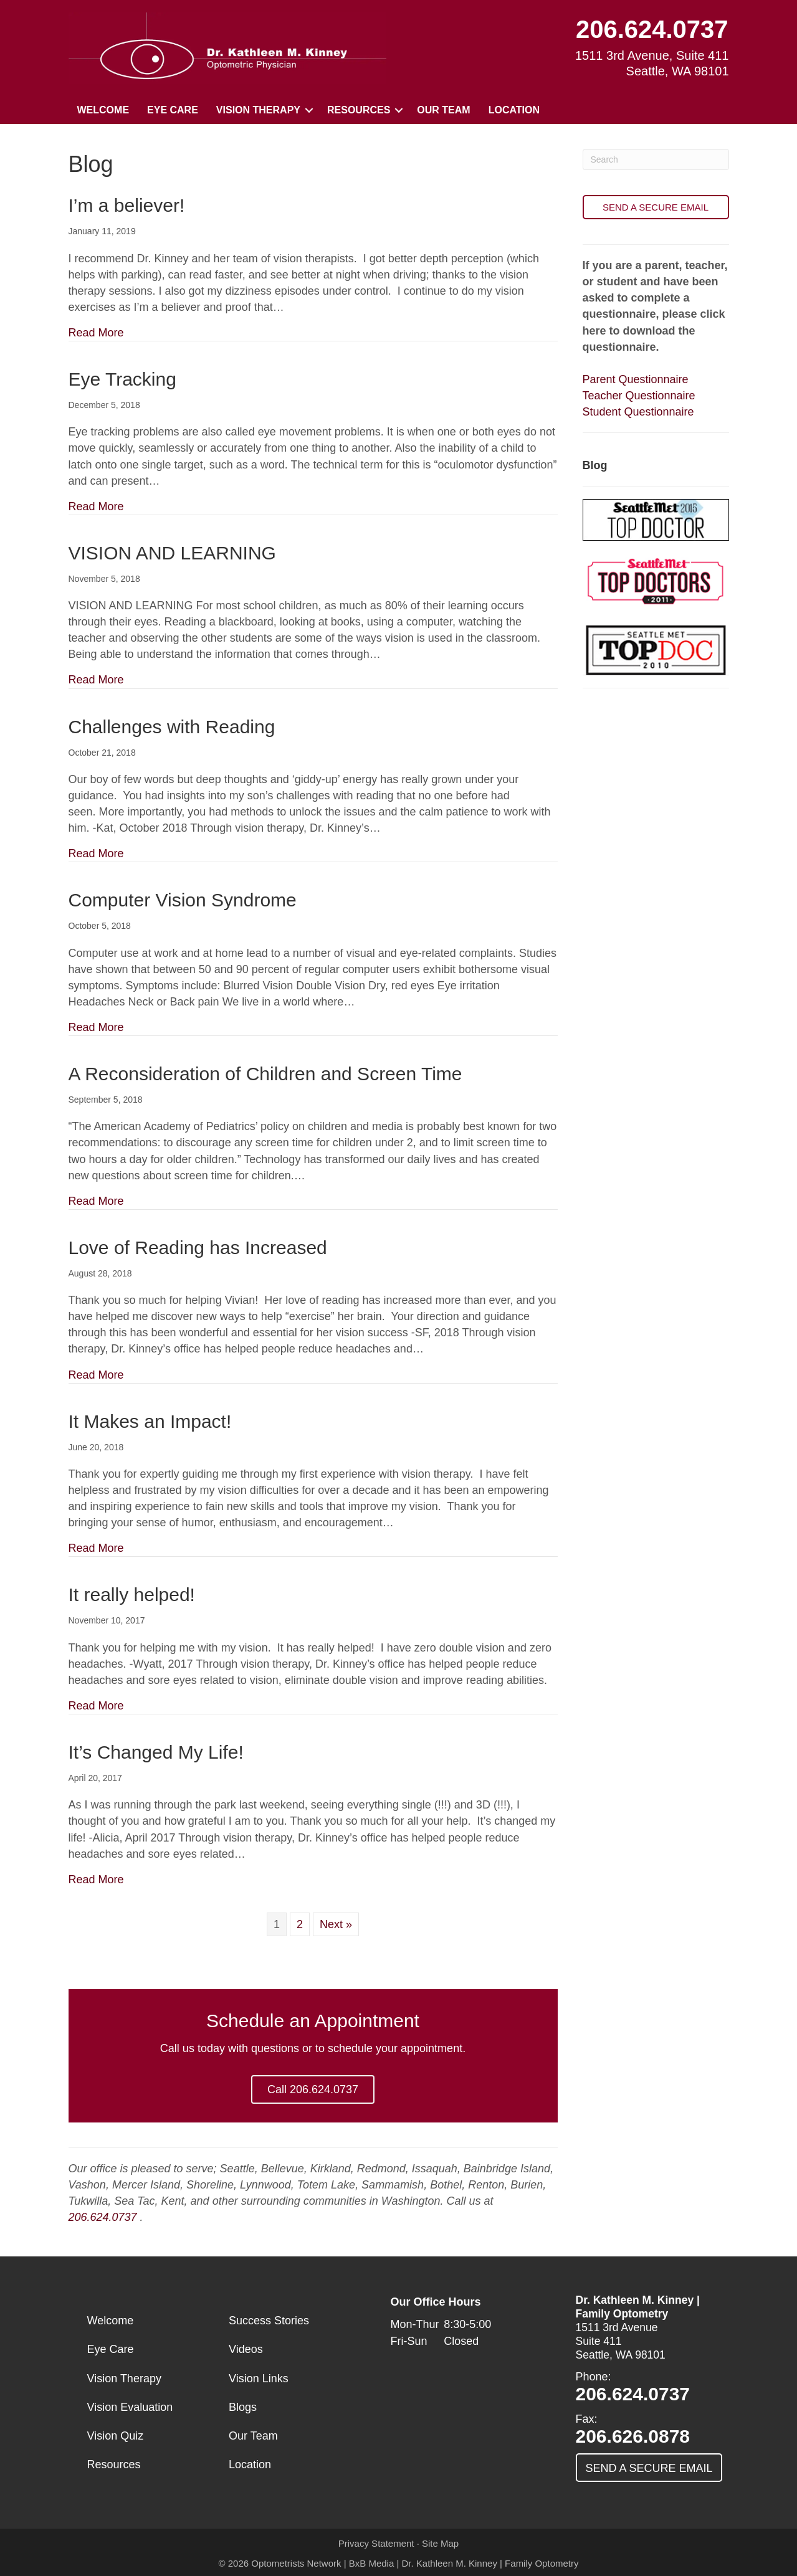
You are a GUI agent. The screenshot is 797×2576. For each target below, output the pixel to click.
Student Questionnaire (638, 412)
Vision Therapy (258, 110)
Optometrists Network (296, 2563)
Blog (595, 465)
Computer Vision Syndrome (183, 900)
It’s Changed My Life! (156, 1752)
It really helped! (132, 1594)
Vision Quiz (115, 2436)
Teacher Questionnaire (639, 395)
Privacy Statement (376, 2543)
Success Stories (269, 2320)
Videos (246, 2349)
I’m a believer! (127, 205)
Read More (96, 332)
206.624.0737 (652, 29)
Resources (358, 110)
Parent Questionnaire (636, 379)
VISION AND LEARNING (172, 553)
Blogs (243, 2407)
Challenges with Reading (172, 726)
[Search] (656, 159)
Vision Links (259, 2378)
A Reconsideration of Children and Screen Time (265, 1073)
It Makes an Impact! (150, 1421)
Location (514, 110)
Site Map (440, 2543)
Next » (336, 1924)
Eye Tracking (122, 379)
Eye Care (172, 110)
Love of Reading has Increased (198, 1247)
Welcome (103, 110)
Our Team (443, 110)
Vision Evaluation (130, 2407)
